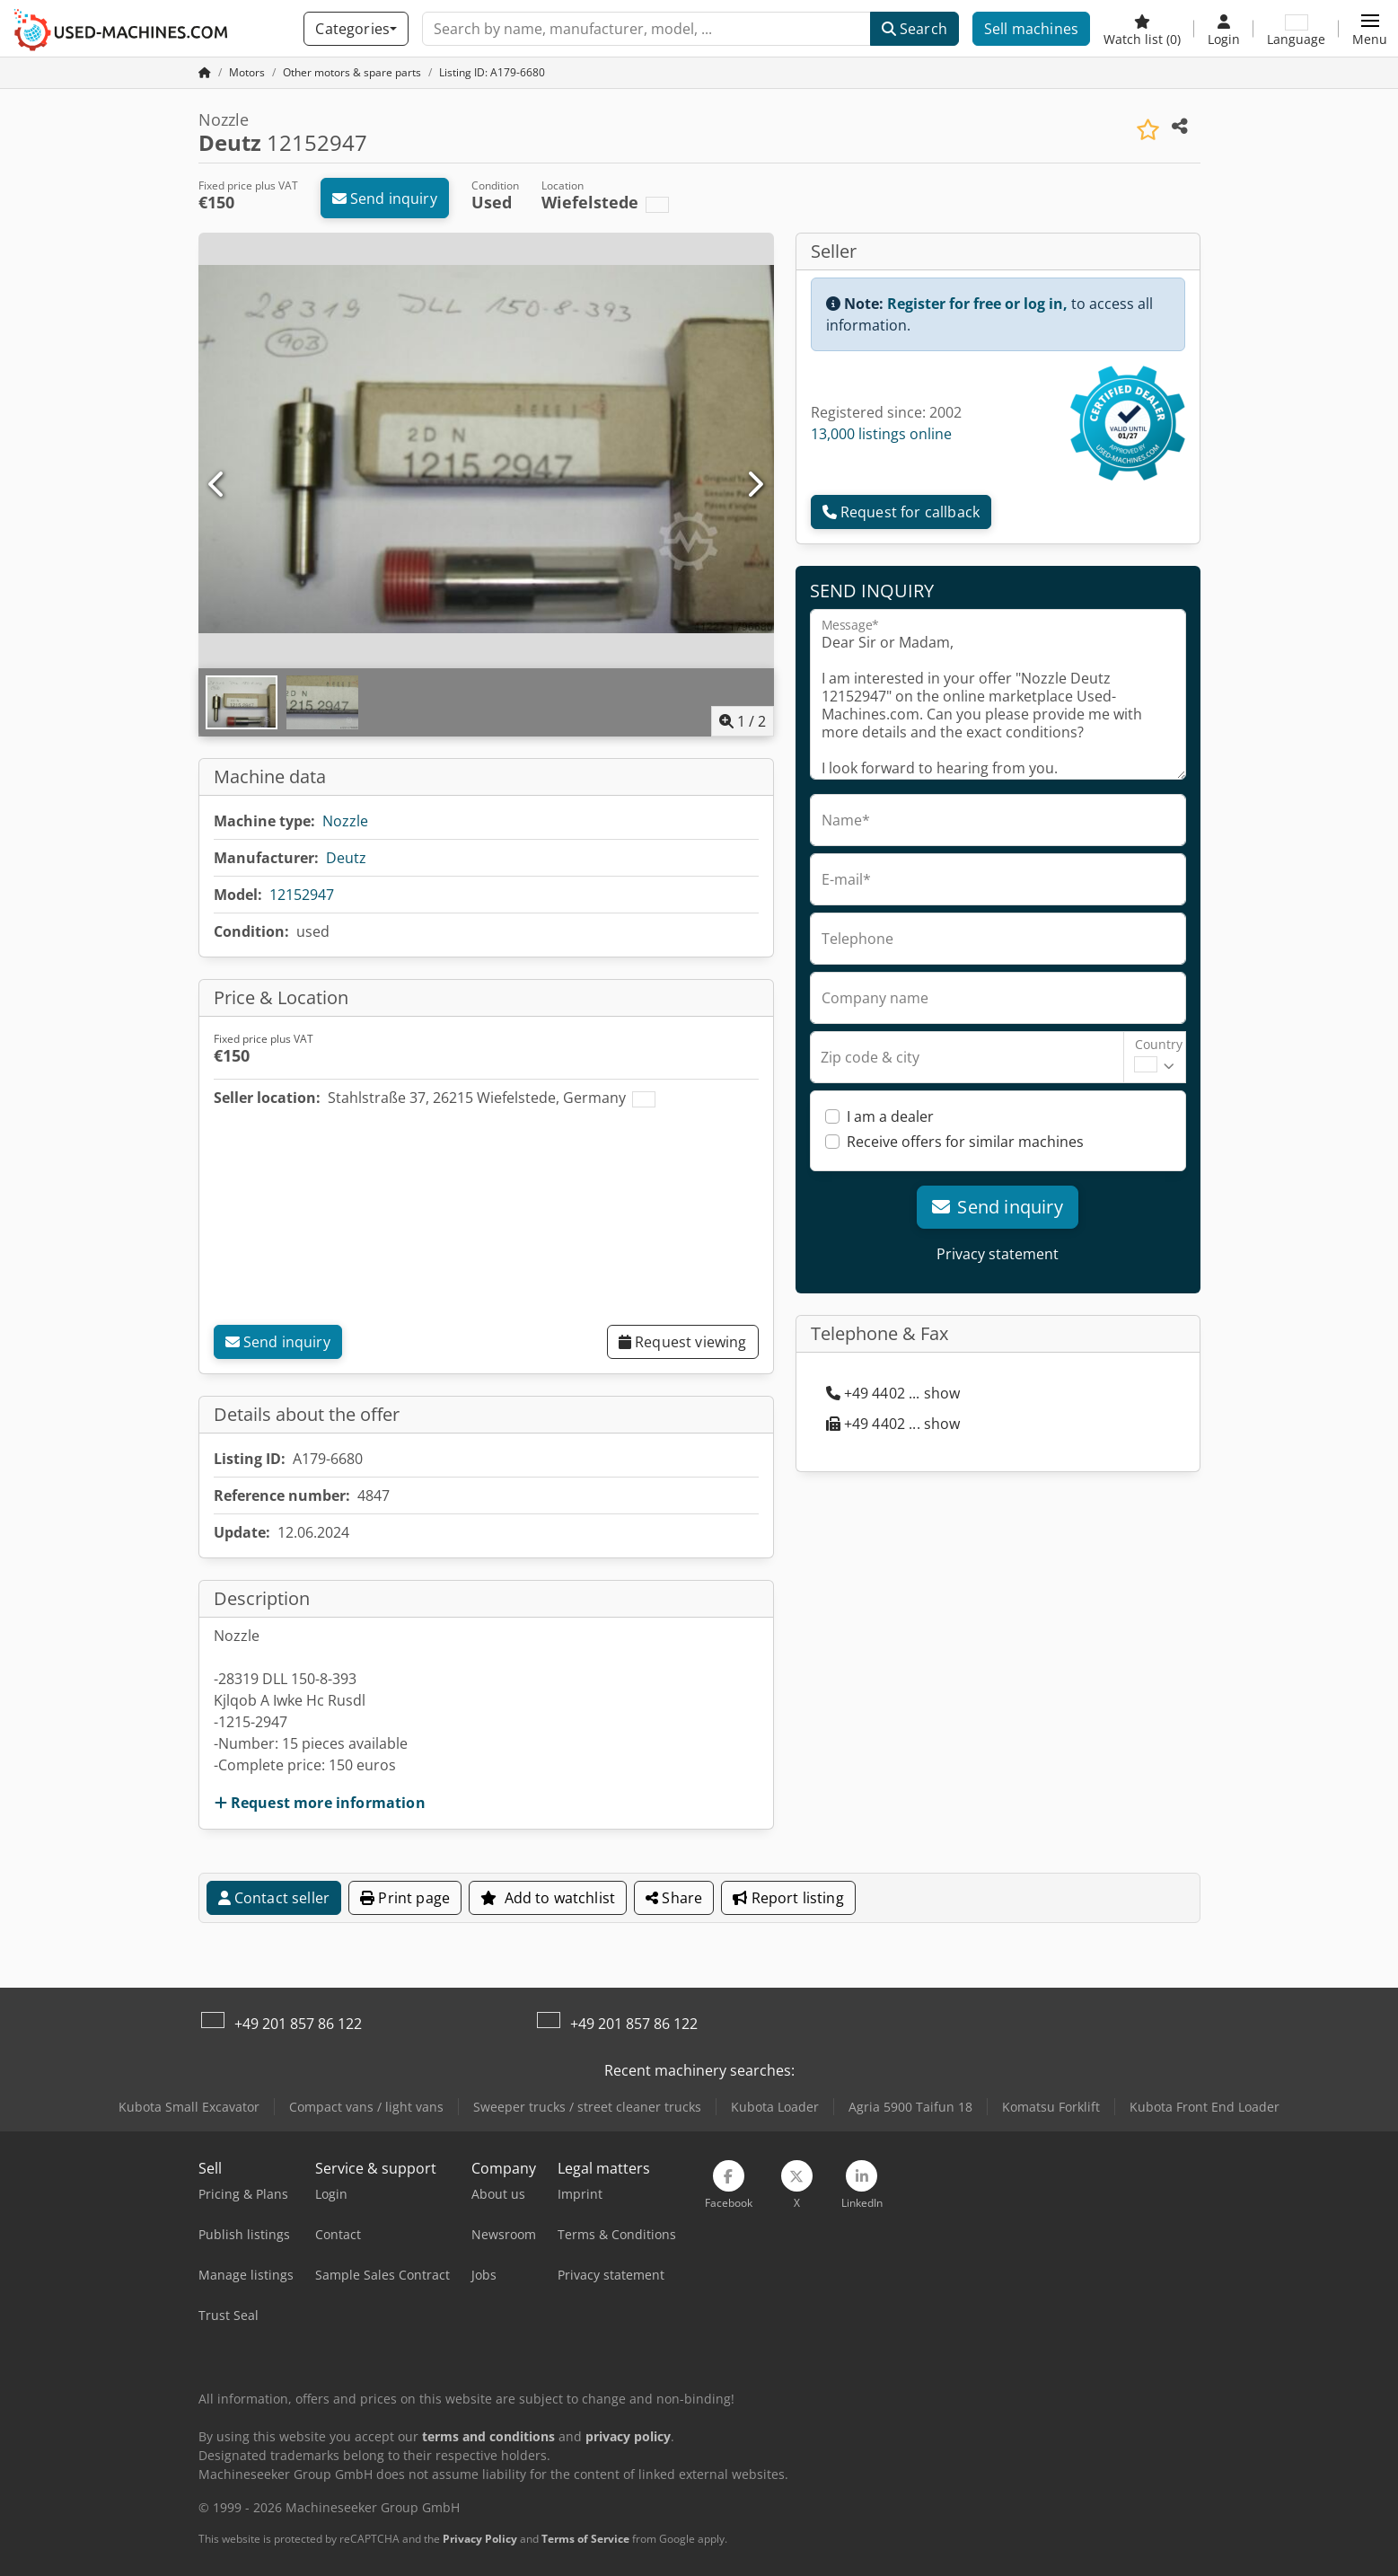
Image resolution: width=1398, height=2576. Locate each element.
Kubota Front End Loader (1204, 2106)
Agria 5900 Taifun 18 (910, 2106)
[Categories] (356, 29)
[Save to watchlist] (1148, 130)
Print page (405, 1898)
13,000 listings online (881, 434)
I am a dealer (890, 1116)
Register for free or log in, (977, 303)
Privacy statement (997, 1254)
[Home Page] (204, 72)
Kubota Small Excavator (189, 2106)
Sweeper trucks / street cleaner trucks (587, 2106)
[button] (1369, 29)
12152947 (301, 894)
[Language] (1296, 29)
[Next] (754, 485)
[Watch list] (1142, 29)
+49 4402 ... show (893, 1393)
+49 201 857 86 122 (298, 2023)
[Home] (247, 72)
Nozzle (345, 821)
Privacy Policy (480, 2538)
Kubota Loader (775, 2106)
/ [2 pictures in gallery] (742, 721)
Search (914, 29)
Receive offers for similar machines (965, 1141)
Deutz (346, 858)
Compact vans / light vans (366, 2106)
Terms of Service (585, 2538)
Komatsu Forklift (1051, 2106)
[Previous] (217, 485)
